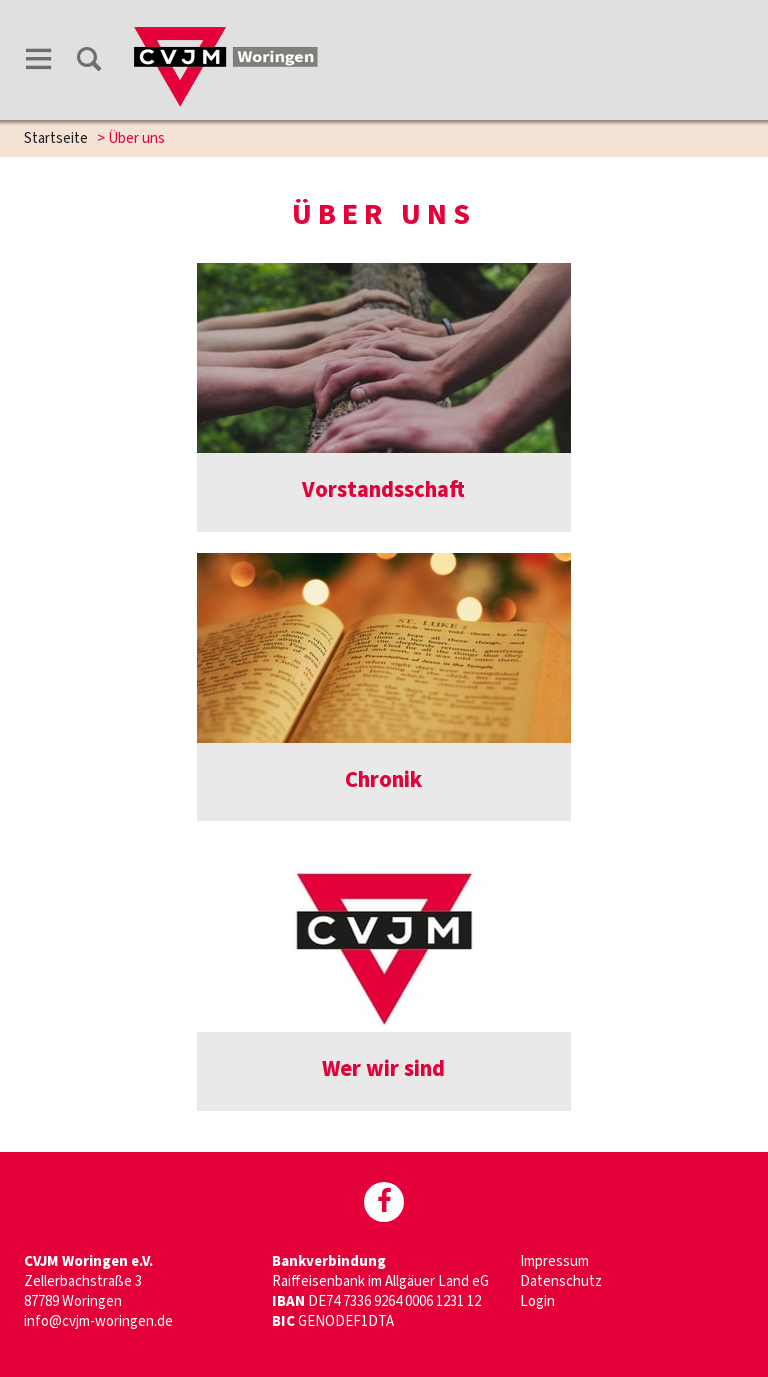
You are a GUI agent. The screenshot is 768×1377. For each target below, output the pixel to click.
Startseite (56, 138)
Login (537, 1301)
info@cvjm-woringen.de (98, 1321)
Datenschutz (561, 1281)
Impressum (554, 1261)
